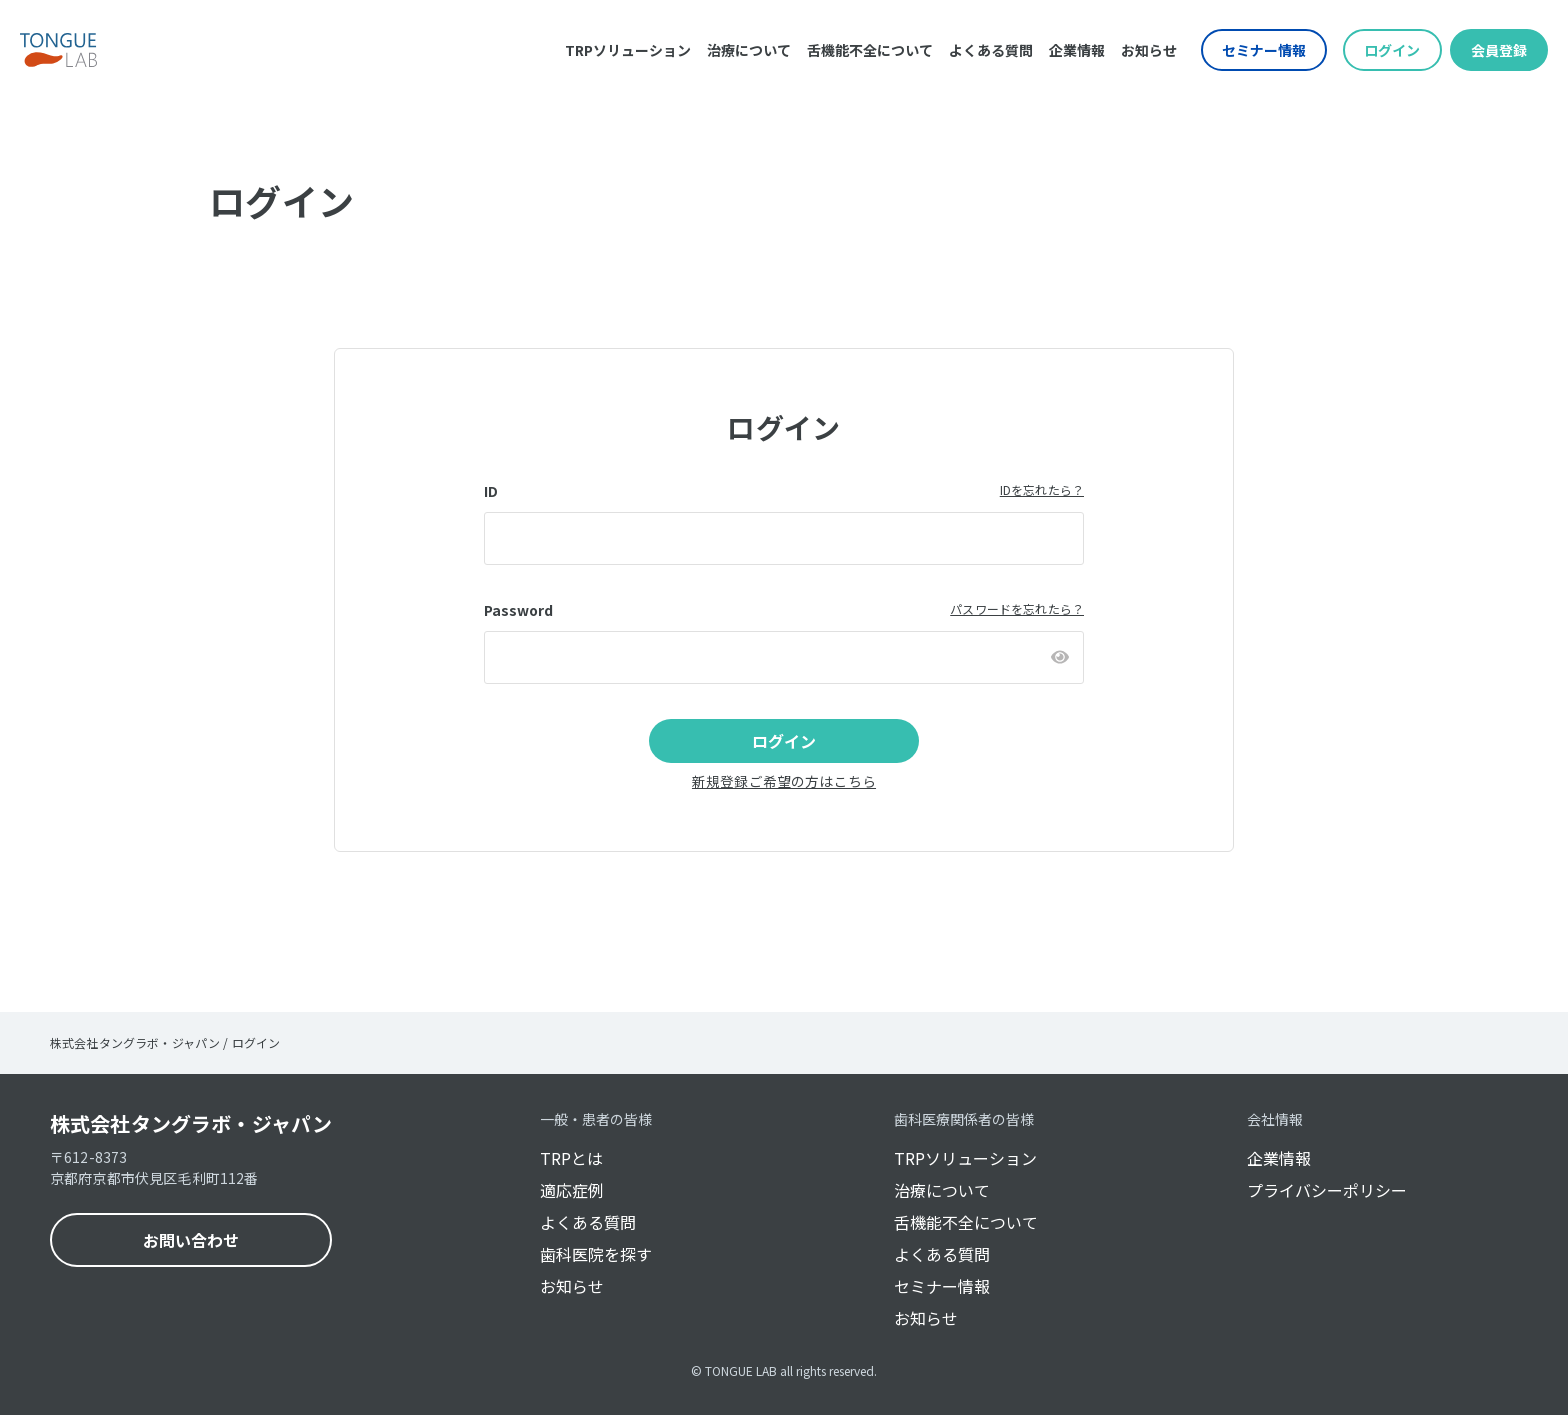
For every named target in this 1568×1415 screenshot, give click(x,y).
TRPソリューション (628, 50)
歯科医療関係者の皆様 (964, 1119)
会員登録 (1499, 50)
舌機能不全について (870, 50)
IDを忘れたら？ (1042, 489)
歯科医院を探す (596, 1254)
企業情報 (1077, 50)
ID (491, 491)
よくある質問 (991, 50)
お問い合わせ (191, 1240)
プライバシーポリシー (1327, 1190)
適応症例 (572, 1190)
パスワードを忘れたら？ (1017, 608)
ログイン (1392, 50)
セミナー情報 (1264, 50)
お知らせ (1149, 50)
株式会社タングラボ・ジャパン (191, 1123)
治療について (749, 50)
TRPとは (571, 1158)
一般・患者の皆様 (596, 1119)
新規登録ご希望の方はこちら (784, 781)
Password (518, 610)
